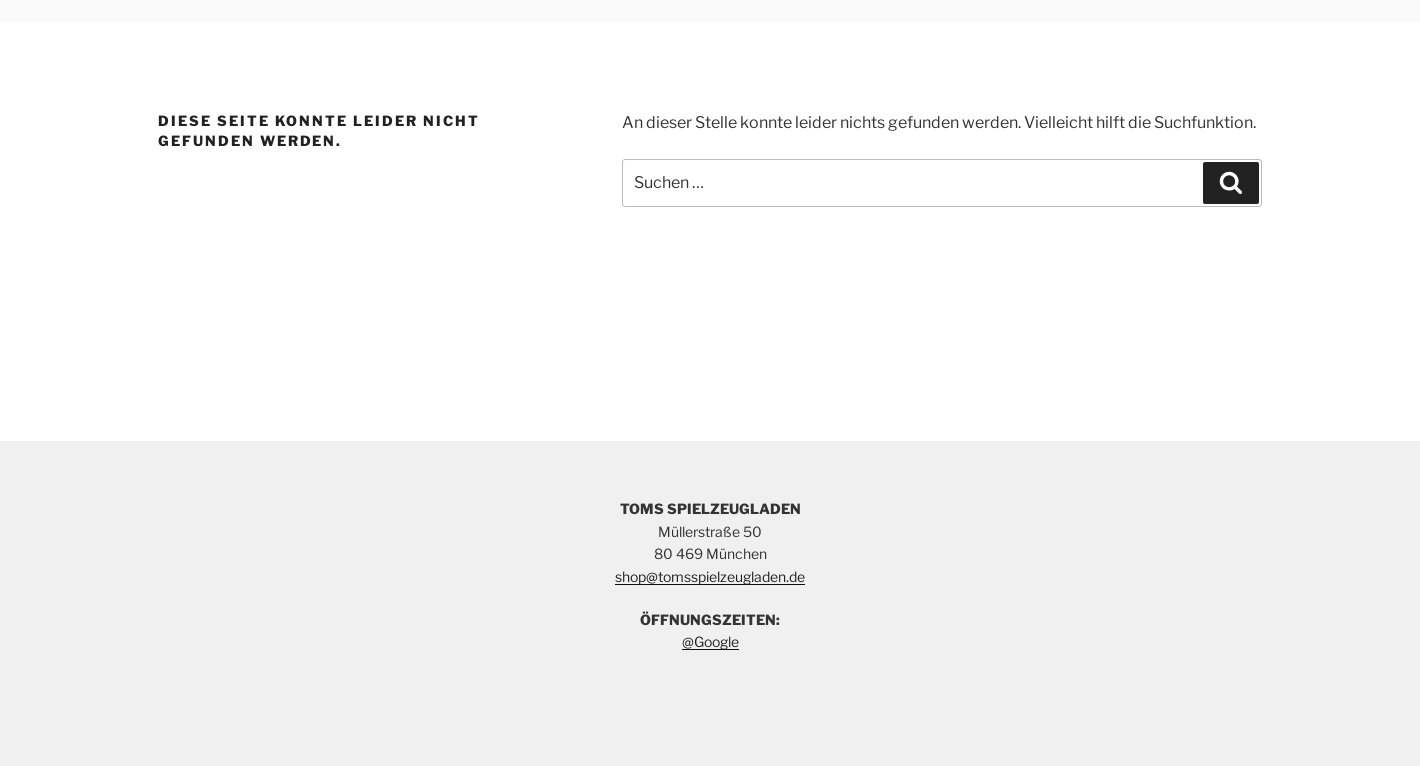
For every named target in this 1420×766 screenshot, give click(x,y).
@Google (710, 641)
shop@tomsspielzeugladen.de (710, 576)
